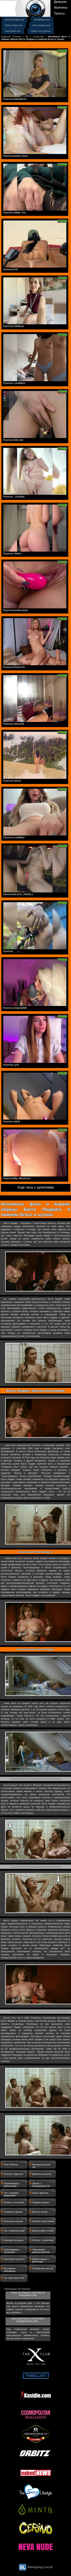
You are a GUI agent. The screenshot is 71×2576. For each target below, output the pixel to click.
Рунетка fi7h (10, 269)
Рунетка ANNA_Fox (14, 212)
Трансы (59, 13)
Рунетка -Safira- (12, 553)
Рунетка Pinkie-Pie (14, 667)
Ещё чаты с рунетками (36, 1187)
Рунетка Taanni (12, 780)
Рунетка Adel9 (11, 1121)
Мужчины (61, 7)
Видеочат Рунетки (11, 36)
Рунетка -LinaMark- (14, 383)
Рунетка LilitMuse (13, 326)
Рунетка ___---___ (13, 951)
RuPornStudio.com (14, 19)
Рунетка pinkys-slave (15, 155)
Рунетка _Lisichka (14, 496)
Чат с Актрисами (34, 36)
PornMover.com (42, 19)
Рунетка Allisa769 (13, 723)
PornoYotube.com (41, 25)
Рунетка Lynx (11, 1064)
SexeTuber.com (13, 31)
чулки (51, 1491)
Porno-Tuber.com (13, 25)
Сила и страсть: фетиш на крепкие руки (28, 2294)
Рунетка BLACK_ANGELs (18, 894)
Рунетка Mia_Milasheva (16, 1178)
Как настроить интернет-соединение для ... (28, 2320)
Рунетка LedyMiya (14, 837)
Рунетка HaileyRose (14, 99)
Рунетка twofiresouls (15, 610)
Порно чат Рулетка (41, 31)
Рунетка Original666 (15, 1008)
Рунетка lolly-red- (13, 440)
